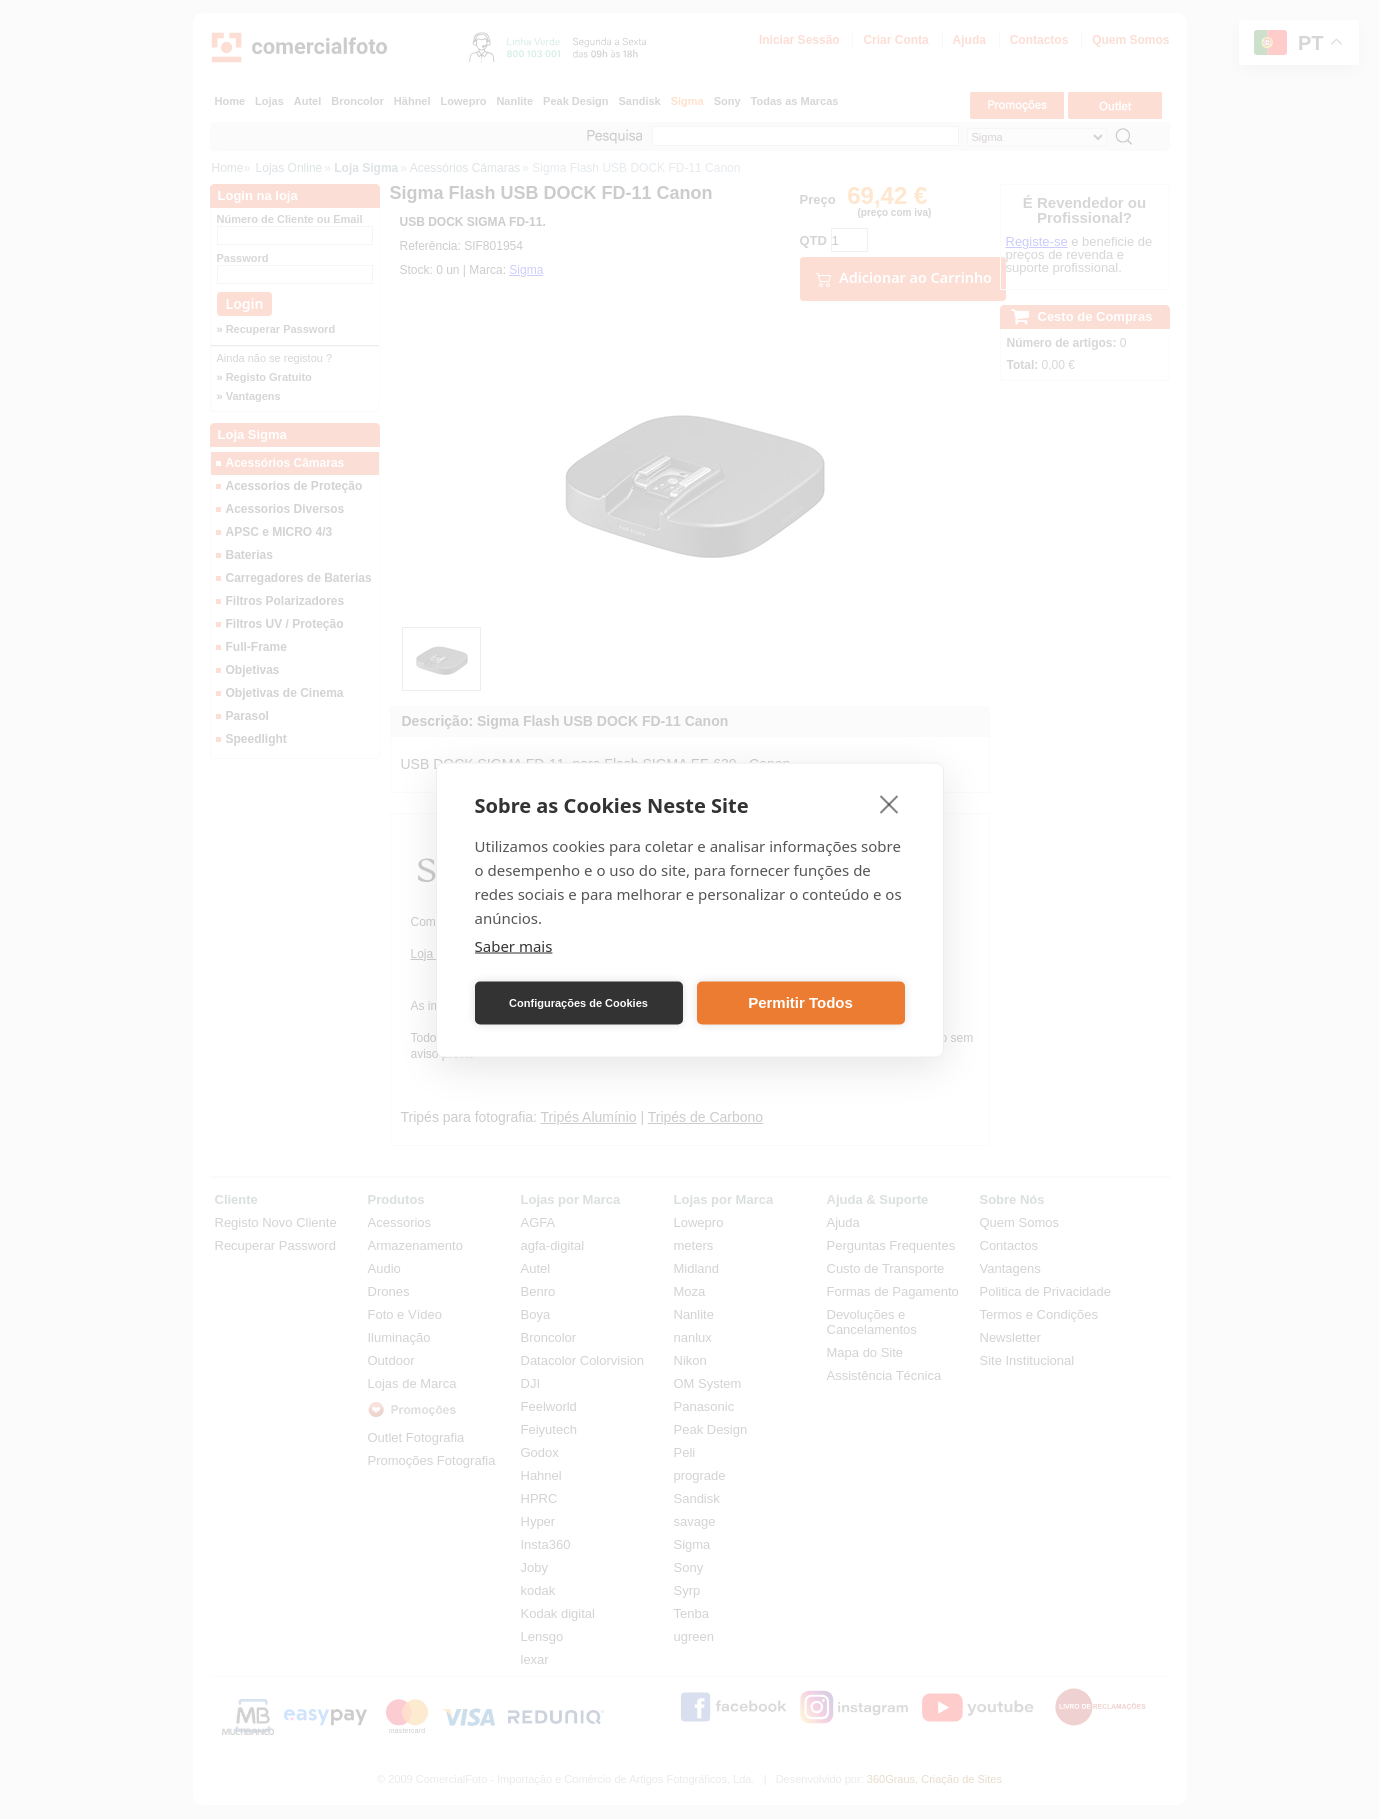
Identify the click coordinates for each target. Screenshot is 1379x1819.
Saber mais (514, 945)
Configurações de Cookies (578, 1003)
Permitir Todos (800, 1002)
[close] (889, 803)
